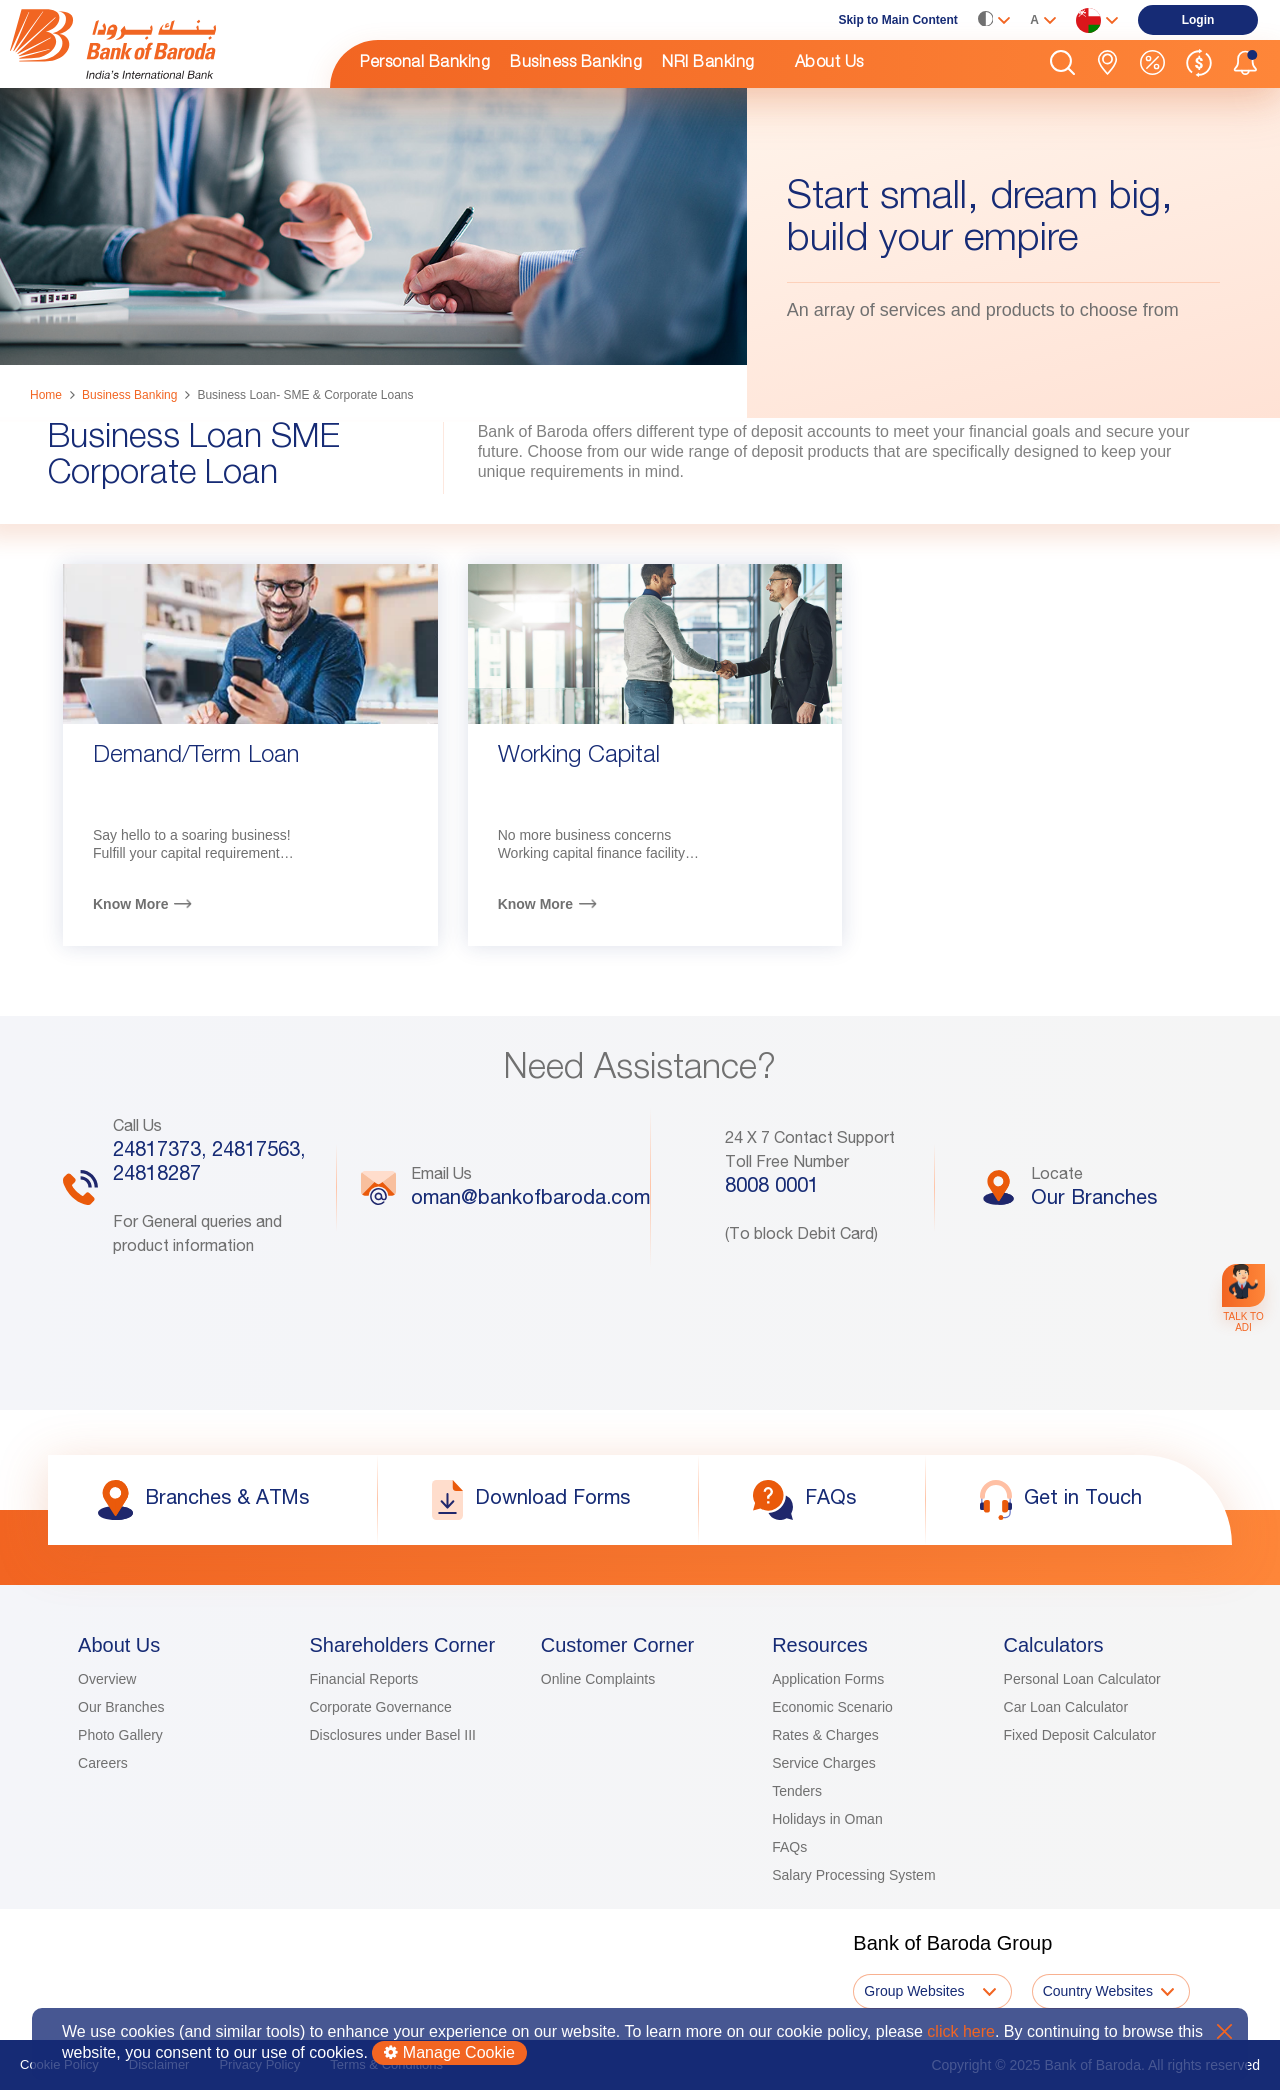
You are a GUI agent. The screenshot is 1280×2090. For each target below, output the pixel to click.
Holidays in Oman (827, 1819)
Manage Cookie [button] (449, 2052)
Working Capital (579, 757)
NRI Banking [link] (708, 64)
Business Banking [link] (576, 64)
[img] (160, 44)
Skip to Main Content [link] (897, 20)
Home (46, 395)
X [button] (1224, 2031)
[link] (160, 44)
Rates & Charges (825, 1735)
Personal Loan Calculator (1082, 1679)
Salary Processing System (853, 1875)
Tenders (797, 1791)
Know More (130, 904)
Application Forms (828, 1679)
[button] (1062, 64)
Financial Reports (363, 1679)
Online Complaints (598, 1679)
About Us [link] (829, 64)
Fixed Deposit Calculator (1080, 1735)
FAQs (789, 1847)
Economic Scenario (832, 1707)
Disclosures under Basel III (392, 1735)
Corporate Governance (380, 1707)
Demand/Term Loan (196, 757)
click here (961, 2031)
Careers (103, 1763)
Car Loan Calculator (1066, 1707)
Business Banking (129, 395)
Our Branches (121, 1707)
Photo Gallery (120, 1735)
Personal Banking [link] (425, 64)
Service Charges (824, 1763)
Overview (107, 1679)
